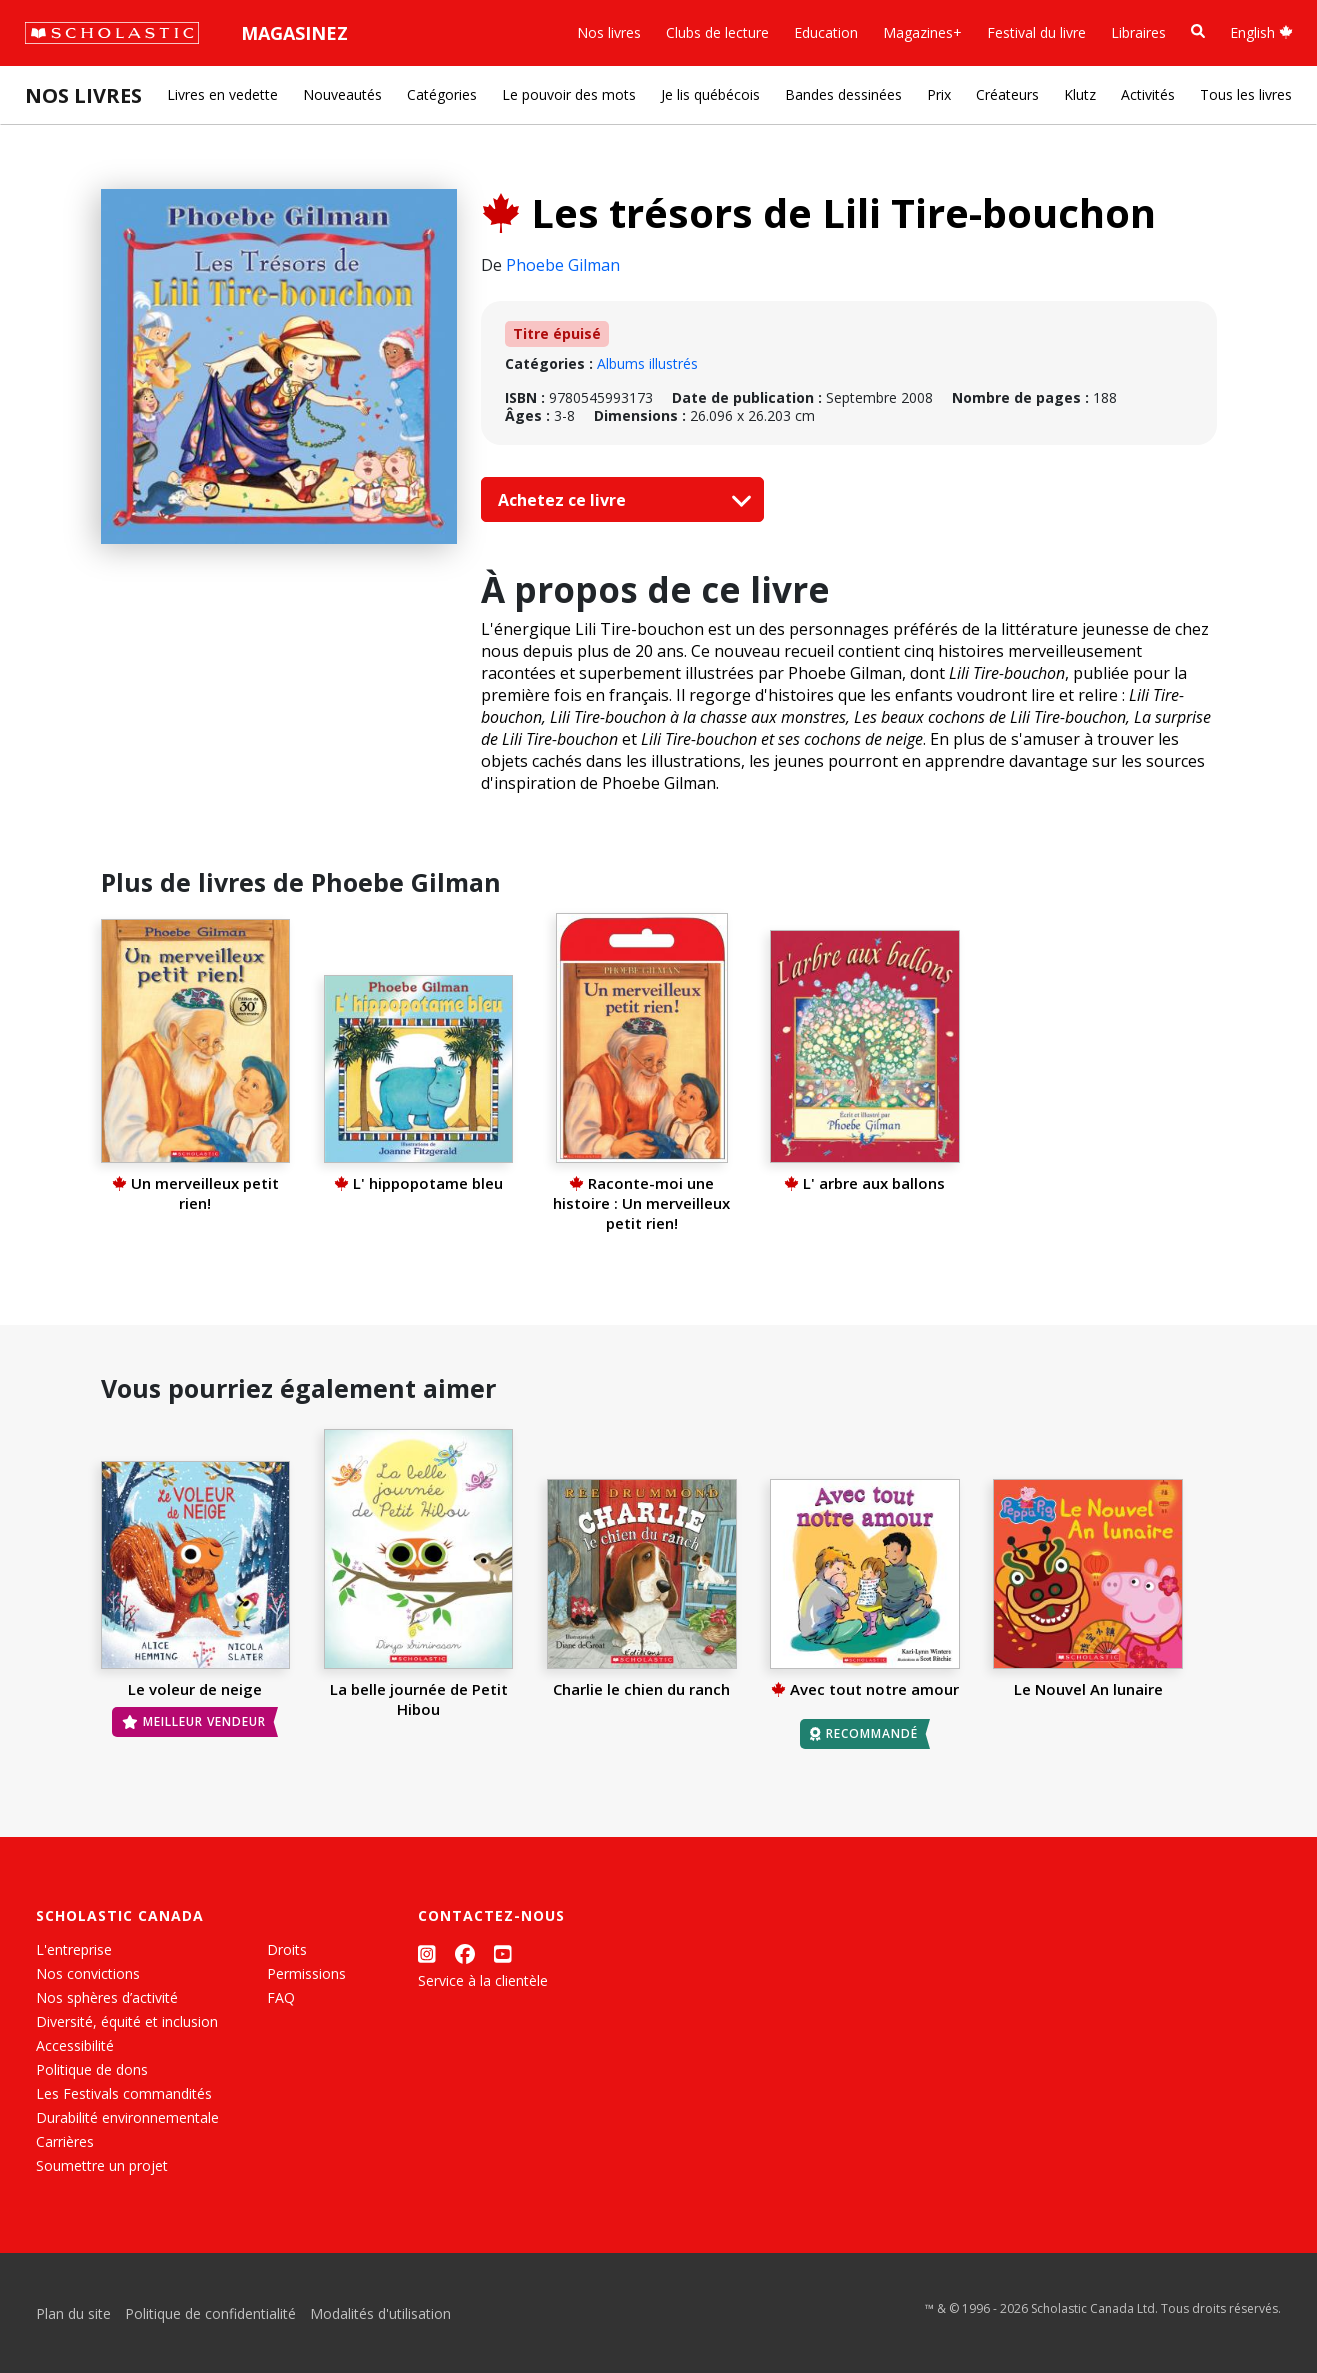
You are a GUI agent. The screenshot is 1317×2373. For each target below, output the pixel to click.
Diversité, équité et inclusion (127, 2021)
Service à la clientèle (483, 1980)
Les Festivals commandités (124, 2093)
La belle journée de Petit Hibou (419, 1699)
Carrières (65, 2141)
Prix (939, 94)
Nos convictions (88, 1973)
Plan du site (73, 2313)
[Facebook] (465, 1953)
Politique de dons (92, 2069)
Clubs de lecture (717, 32)
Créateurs (1007, 94)
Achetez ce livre (620, 500)
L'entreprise (74, 1949)
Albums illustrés (647, 363)
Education (826, 32)
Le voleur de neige (195, 1689)
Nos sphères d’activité (107, 1997)
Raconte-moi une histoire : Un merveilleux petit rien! (641, 1203)
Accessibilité (75, 2045)
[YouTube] (503, 1953)
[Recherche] (1198, 31)
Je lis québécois (710, 94)
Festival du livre (1036, 32)
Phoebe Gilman (563, 265)
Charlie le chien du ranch (641, 1689)
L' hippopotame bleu (418, 1183)
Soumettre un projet (102, 2165)
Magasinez (294, 33)
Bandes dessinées (843, 94)
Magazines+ (922, 32)
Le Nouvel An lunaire (1088, 1689)
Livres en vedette (222, 94)
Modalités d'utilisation (380, 2313)
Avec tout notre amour (865, 1689)
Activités (1148, 94)
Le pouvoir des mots (569, 94)
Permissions (306, 1973)
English (1261, 32)
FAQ (281, 1997)
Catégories (442, 94)
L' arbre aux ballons (864, 1183)
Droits (287, 1949)
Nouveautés (342, 94)
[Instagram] (427, 1953)
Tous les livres (1246, 94)
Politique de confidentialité (210, 2313)
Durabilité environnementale (127, 2117)
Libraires (1138, 32)
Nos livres (609, 32)
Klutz (1080, 94)
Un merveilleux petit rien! (195, 1193)
